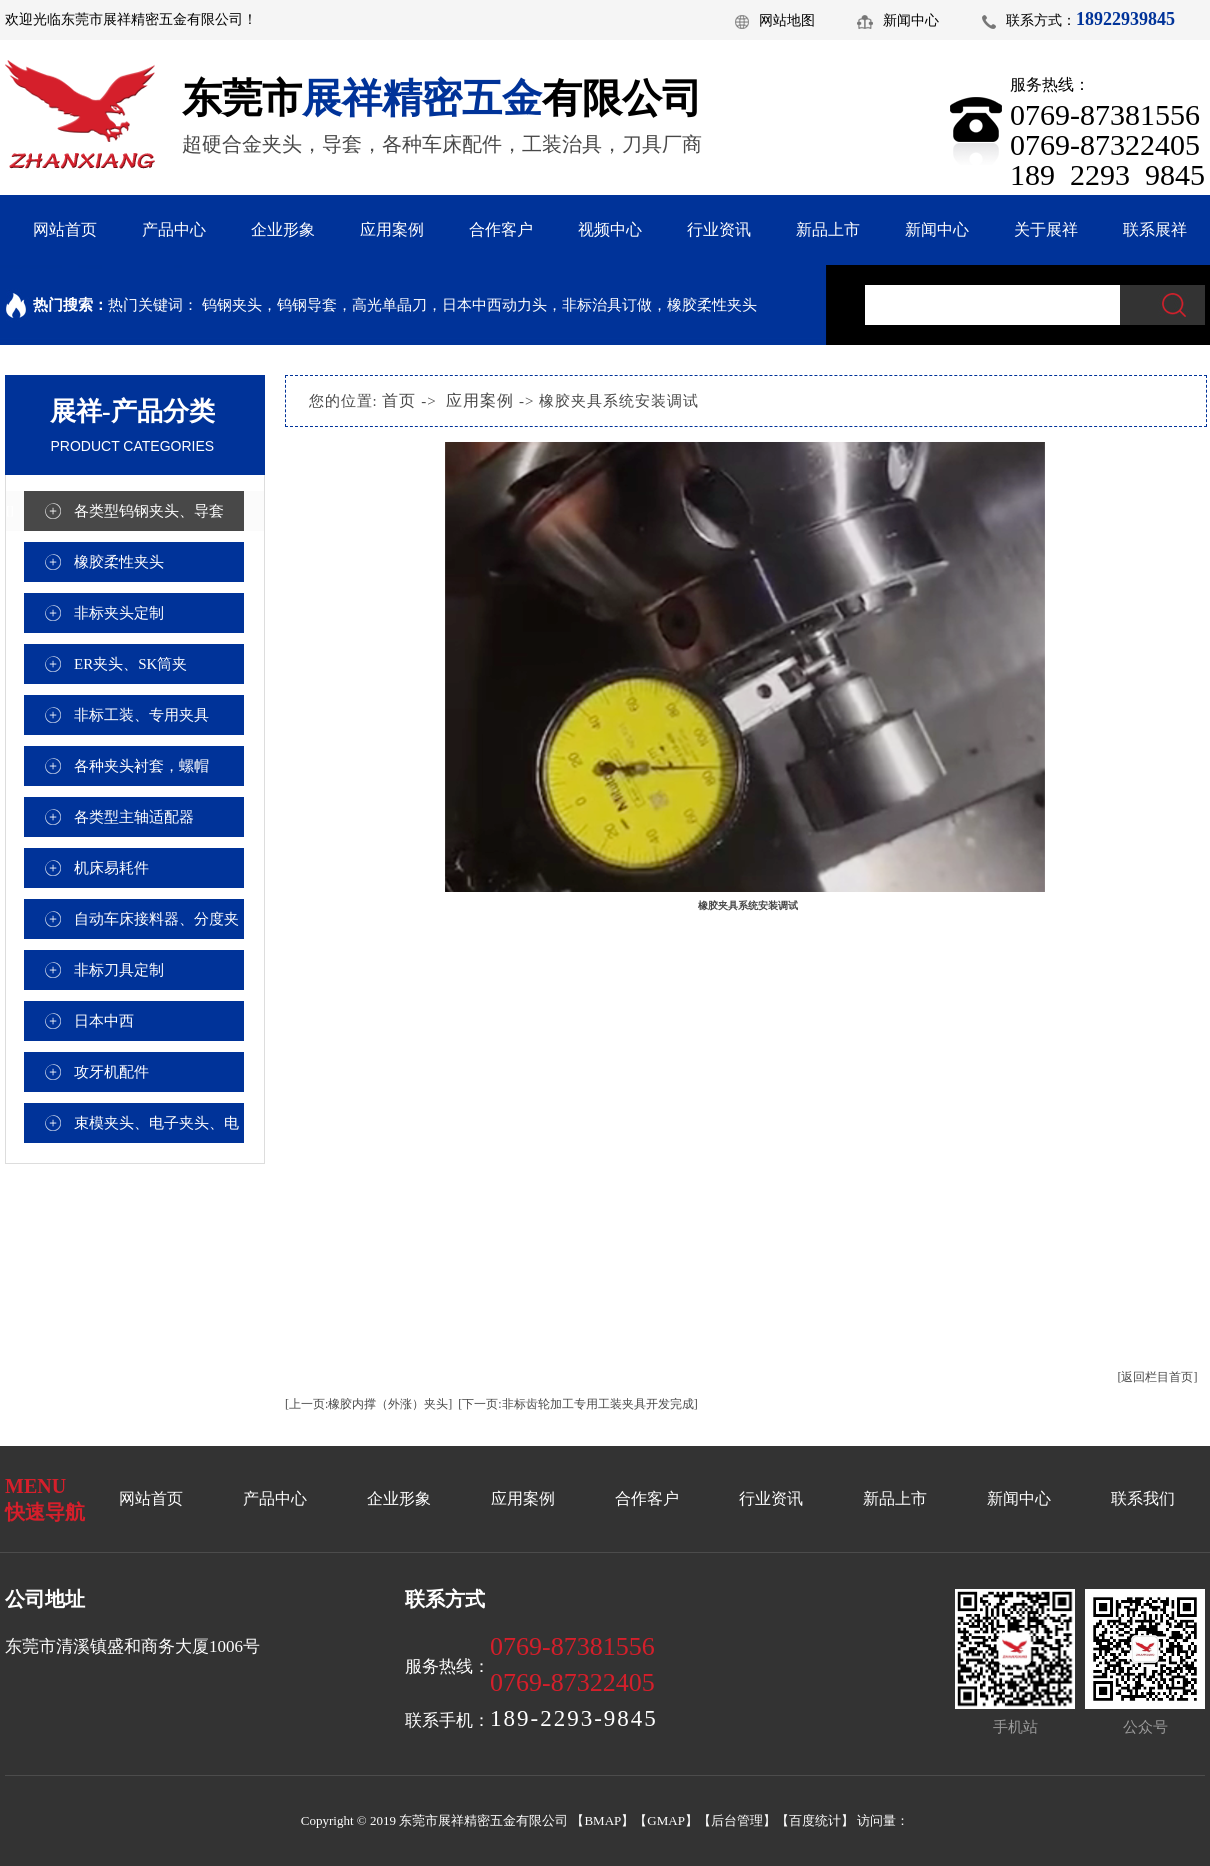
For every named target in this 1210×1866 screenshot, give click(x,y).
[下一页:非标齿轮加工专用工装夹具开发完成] (577, 1404)
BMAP (602, 1820)
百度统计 (815, 1820)
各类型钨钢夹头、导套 (149, 511)
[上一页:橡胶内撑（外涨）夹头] (368, 1404)
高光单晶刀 (389, 305)
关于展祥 (1046, 229)
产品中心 (174, 229)
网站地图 (787, 20)
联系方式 (1034, 20)
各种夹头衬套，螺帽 (141, 766)
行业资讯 (719, 229)
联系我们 (1143, 1498)
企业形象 (283, 229)
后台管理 (737, 1820)
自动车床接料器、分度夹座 (156, 925)
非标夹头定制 (119, 613)
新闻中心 (911, 20)
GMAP (666, 1820)
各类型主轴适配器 (134, 817)
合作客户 (501, 229)
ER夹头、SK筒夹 (130, 664)
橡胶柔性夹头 (712, 305)
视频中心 (610, 229)
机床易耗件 (111, 868)
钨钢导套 (307, 305)
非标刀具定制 (119, 970)
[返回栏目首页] (1158, 1377)
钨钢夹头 (232, 305)
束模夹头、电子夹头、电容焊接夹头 (156, 1129)
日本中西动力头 (494, 305)
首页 (399, 400)
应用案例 (392, 229)
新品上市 (828, 229)
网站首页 (65, 229)
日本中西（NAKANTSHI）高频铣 (155, 1027)
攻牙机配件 (111, 1072)
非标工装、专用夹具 (141, 715)
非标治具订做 (607, 305)
